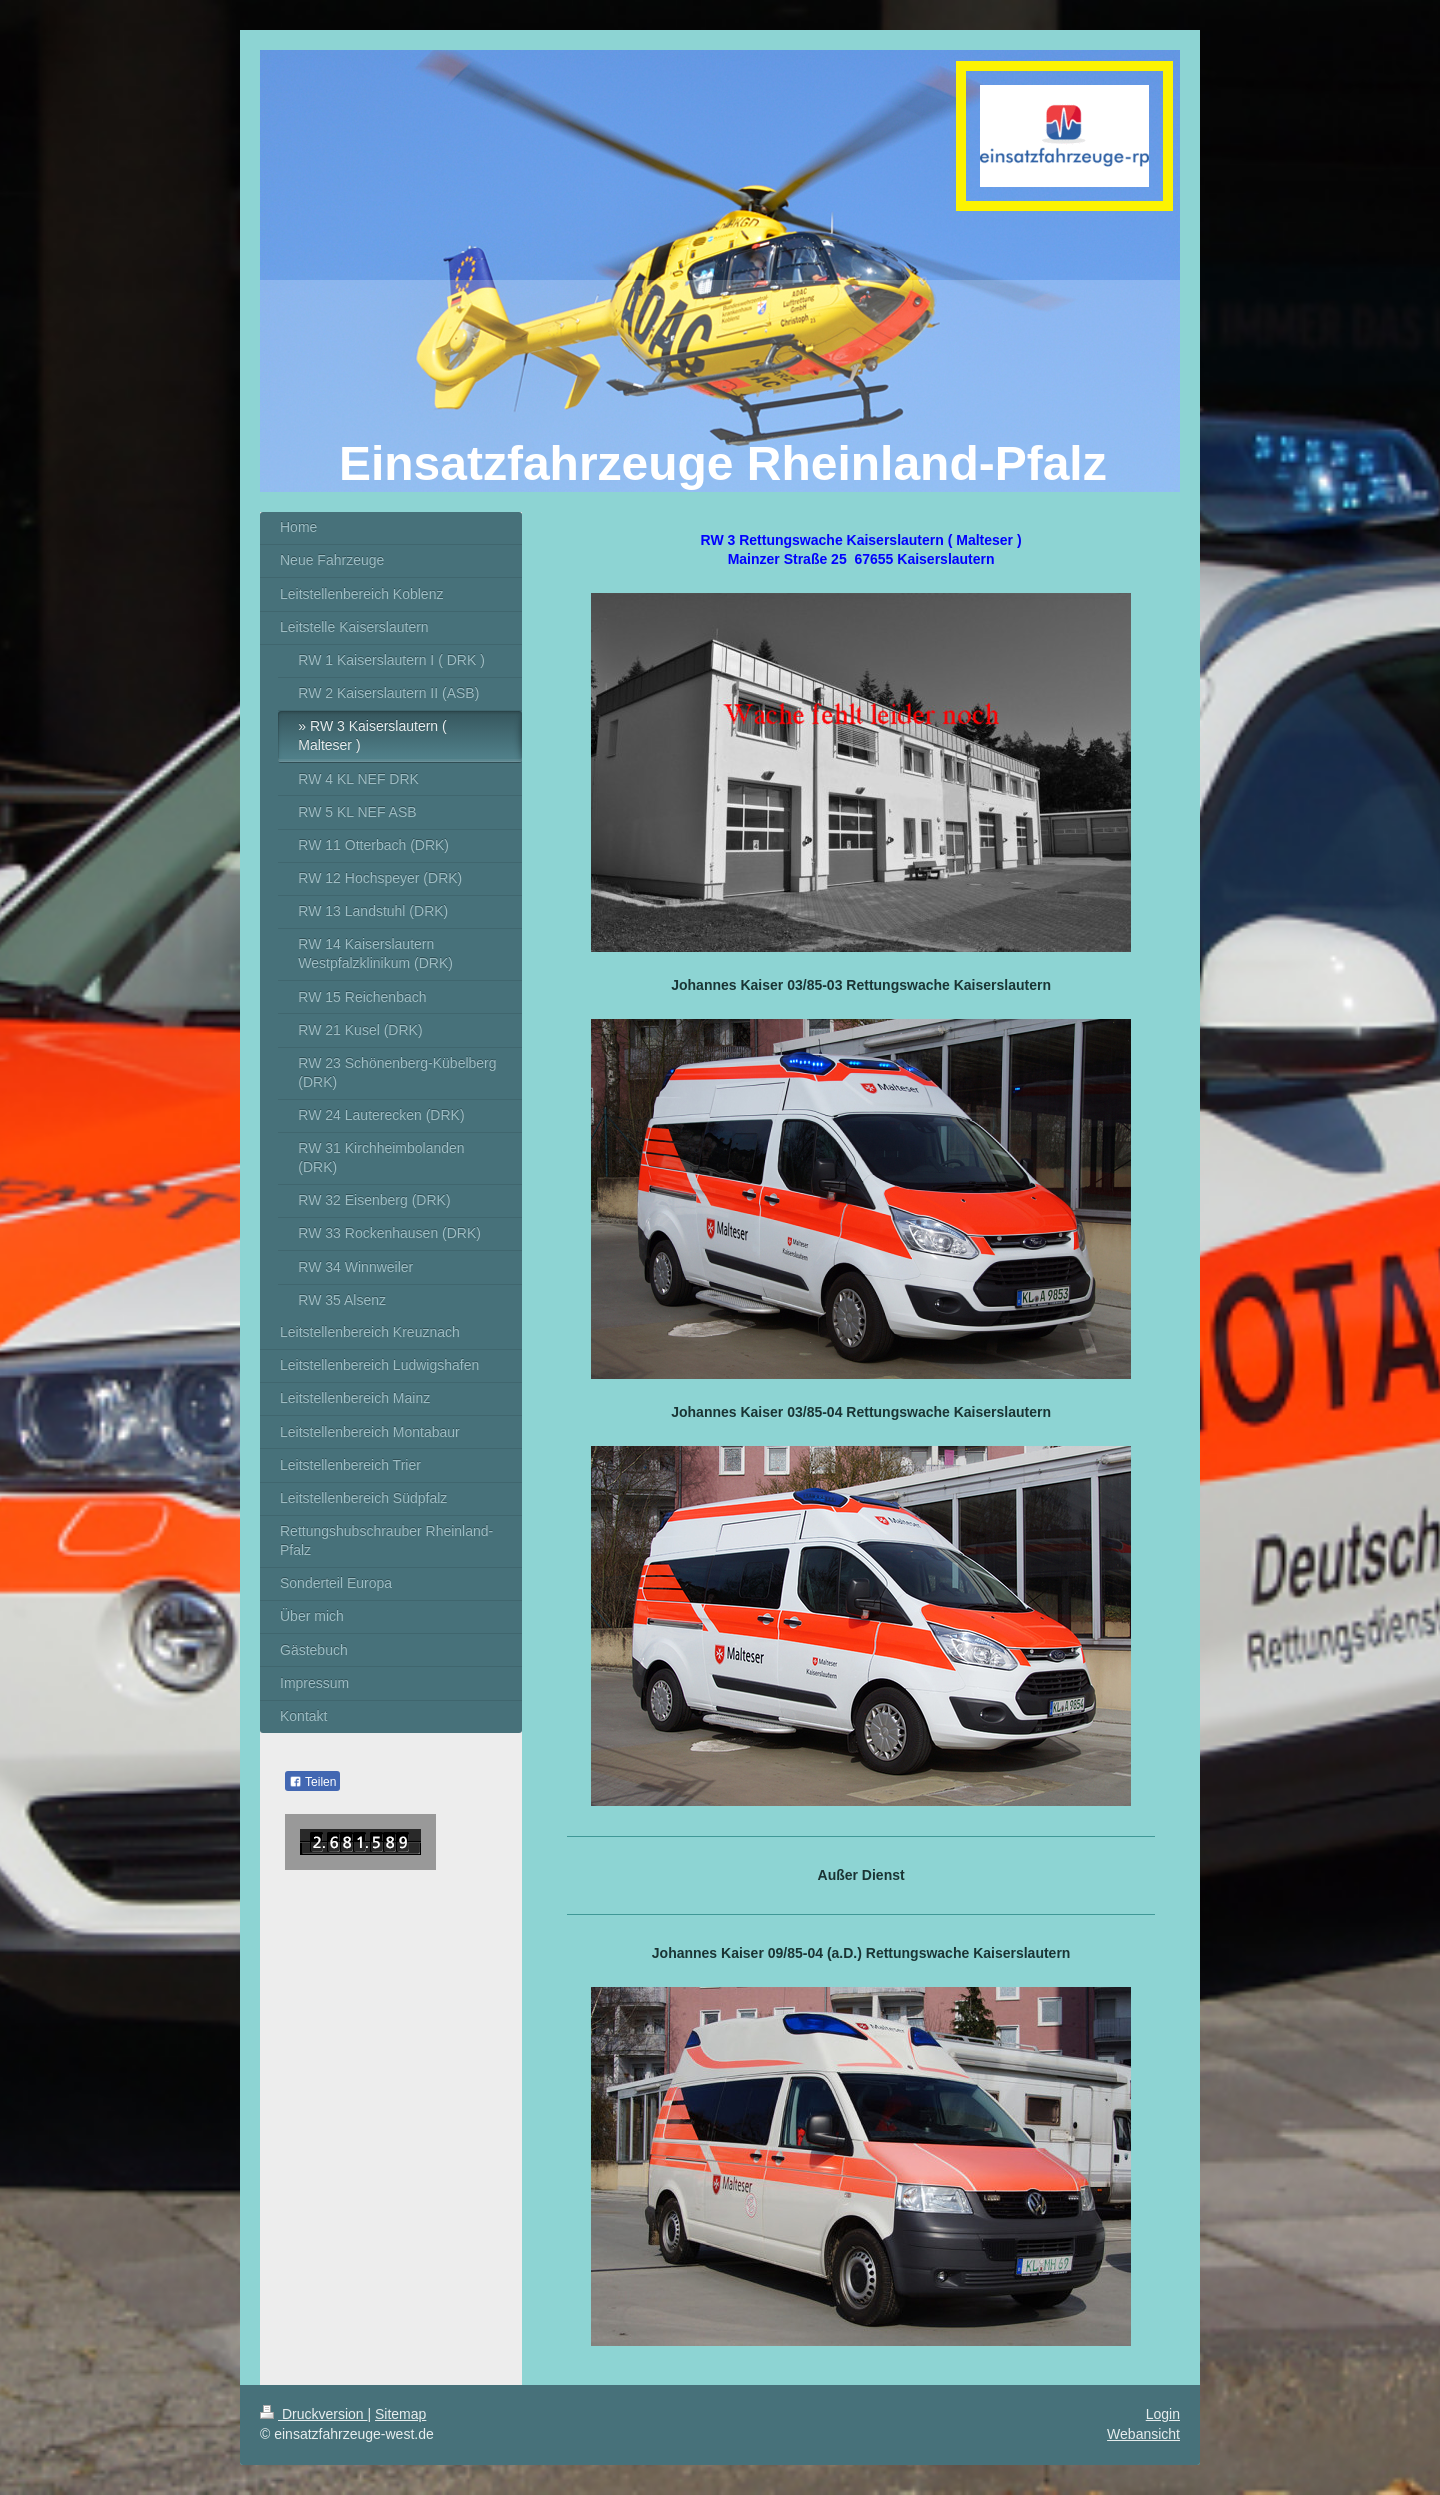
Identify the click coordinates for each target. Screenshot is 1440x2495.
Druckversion (313, 2414)
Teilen (312, 1782)
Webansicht (1143, 2434)
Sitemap (400, 2414)
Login (1163, 2414)
